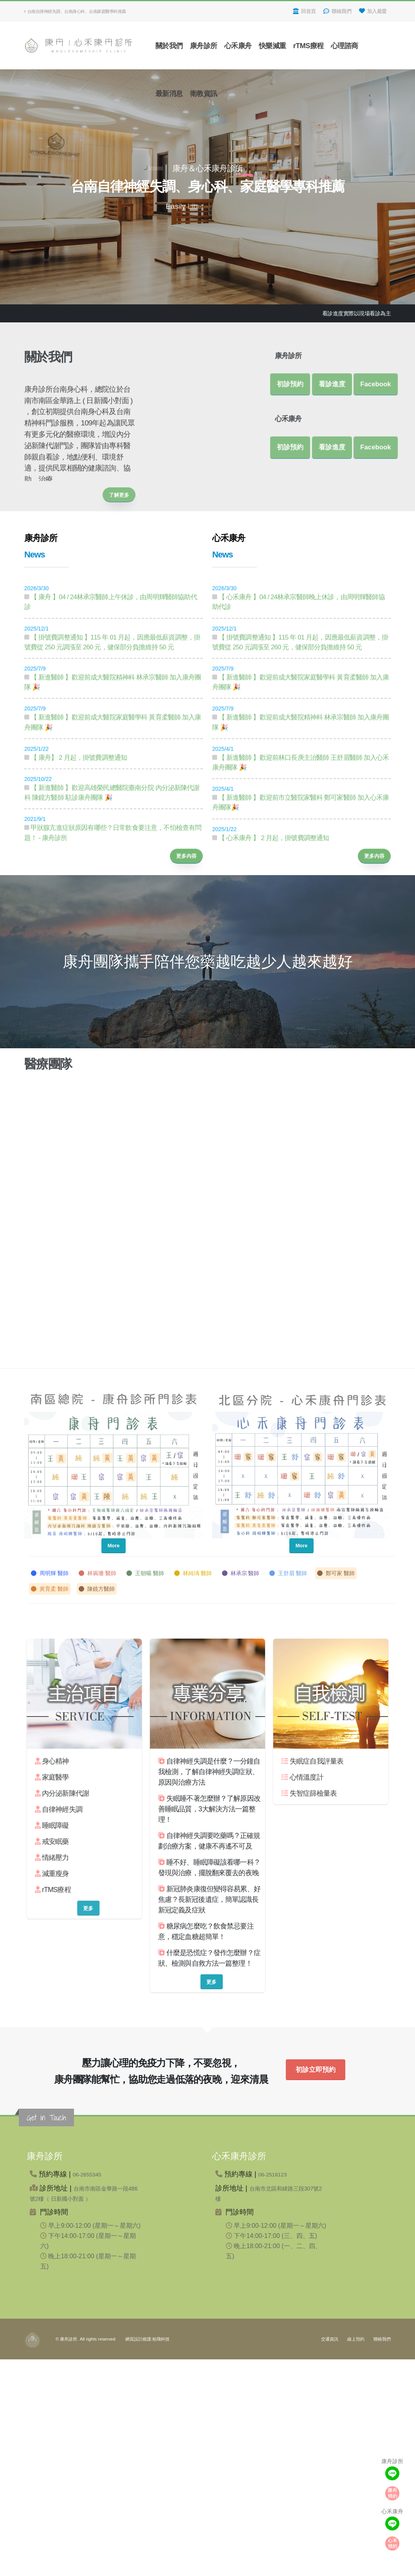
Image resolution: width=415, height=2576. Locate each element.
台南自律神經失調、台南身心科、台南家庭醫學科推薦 (75, 11)
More (114, 1545)
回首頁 (304, 11)
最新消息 (169, 94)
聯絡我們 (337, 11)
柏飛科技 (161, 2338)
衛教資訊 (203, 94)
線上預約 (355, 2338)
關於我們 (169, 46)
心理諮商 (344, 46)
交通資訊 (329, 2338)
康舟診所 (203, 46)
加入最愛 (373, 11)
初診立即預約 (316, 2069)
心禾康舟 (238, 46)
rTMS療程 (308, 46)
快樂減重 (272, 46)
